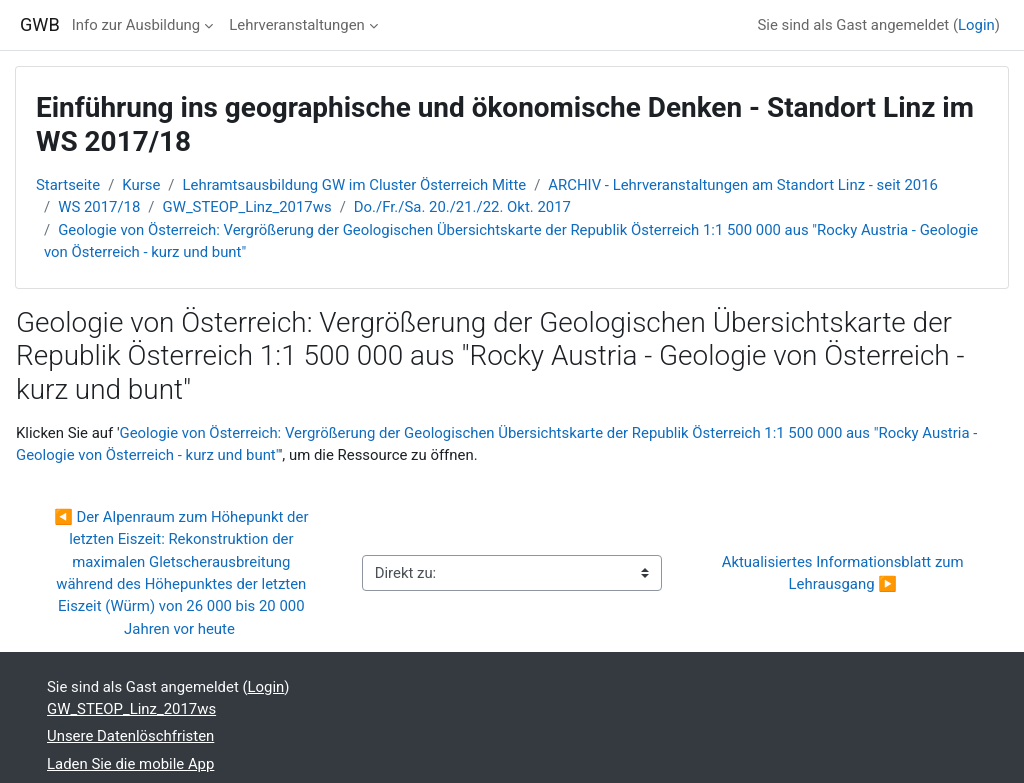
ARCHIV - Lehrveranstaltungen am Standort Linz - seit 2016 (743, 185)
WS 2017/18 (99, 207)
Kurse (141, 185)
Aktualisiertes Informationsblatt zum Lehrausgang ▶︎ (845, 573)
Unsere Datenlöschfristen (130, 736)
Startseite (68, 185)
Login (976, 25)
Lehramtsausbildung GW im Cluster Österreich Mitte (355, 185)
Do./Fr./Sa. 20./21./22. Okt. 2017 (462, 207)
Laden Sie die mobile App (130, 764)
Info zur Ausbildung (136, 25)
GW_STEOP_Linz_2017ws (247, 207)
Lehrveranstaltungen (297, 25)
